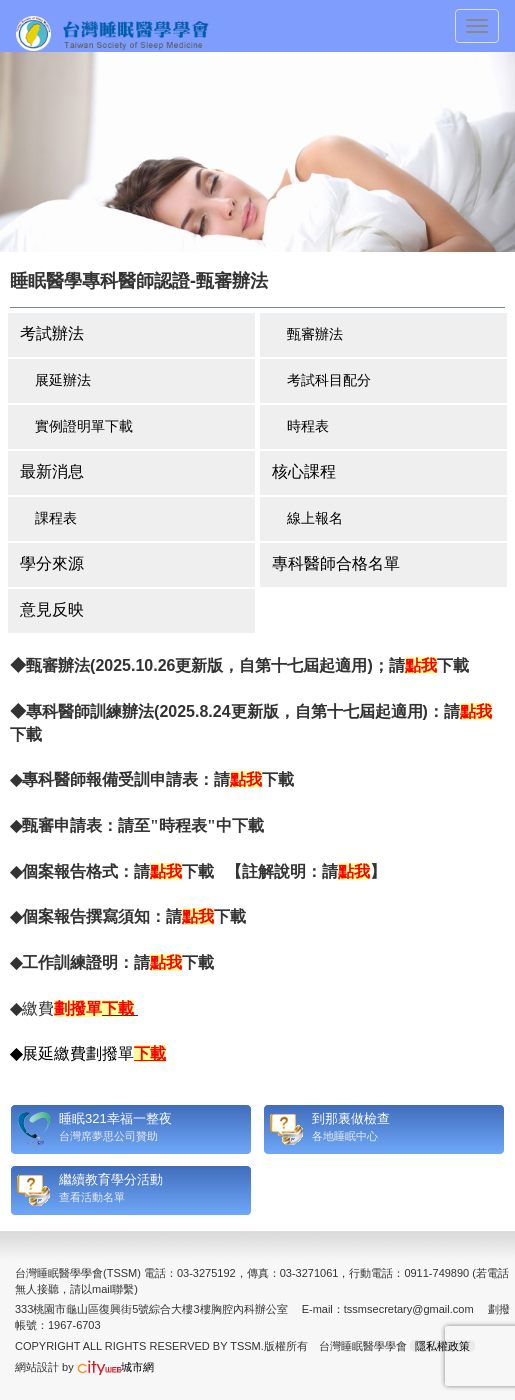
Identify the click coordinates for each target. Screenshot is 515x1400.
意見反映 (52, 609)
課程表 (56, 518)
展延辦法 (63, 380)
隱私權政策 (442, 1346)
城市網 (115, 1367)
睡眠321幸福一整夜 (115, 1118)
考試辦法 (52, 333)
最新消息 (52, 471)
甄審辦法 (315, 334)
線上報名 (315, 518)
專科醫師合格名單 (336, 563)
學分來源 (52, 563)
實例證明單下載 (84, 426)
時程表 (308, 426)
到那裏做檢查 (351, 1118)
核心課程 (304, 471)
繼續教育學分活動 (111, 1179)
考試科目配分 (329, 380)
